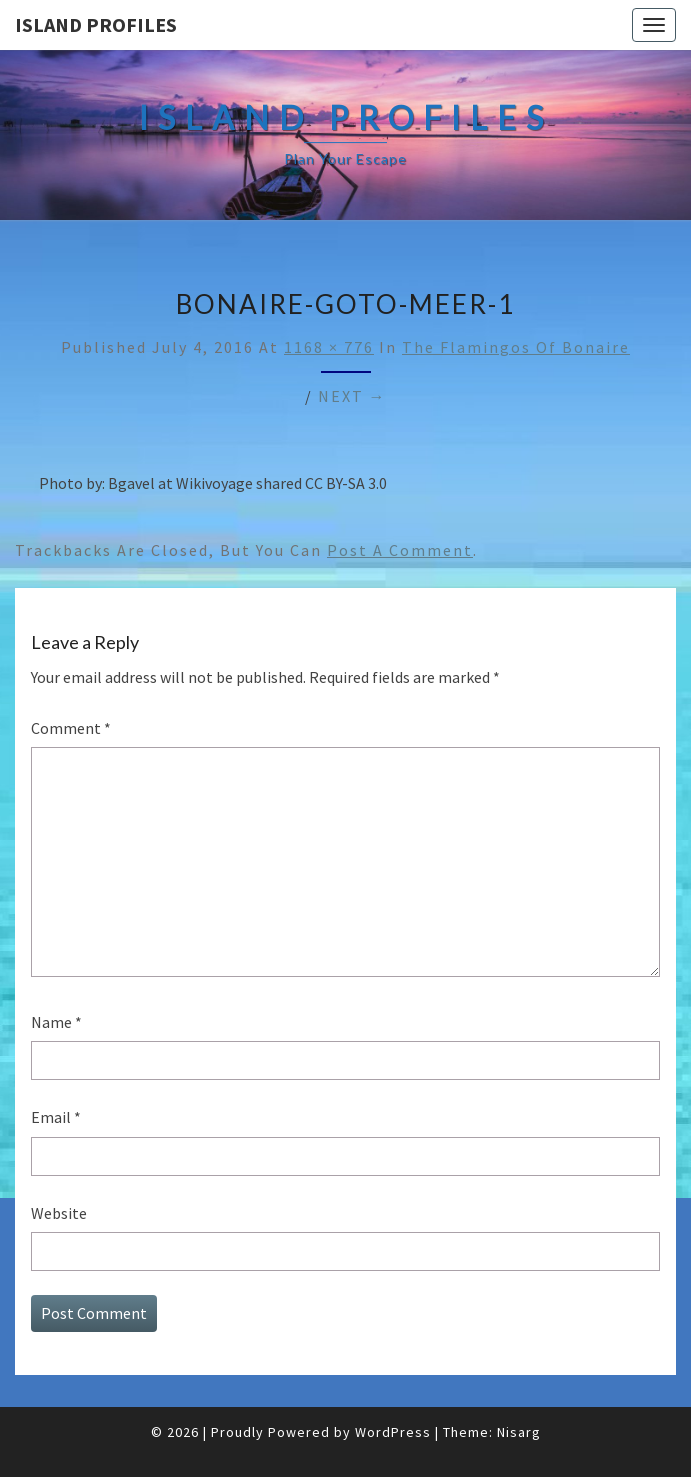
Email (56, 1117)
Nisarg (519, 1432)
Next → (352, 396)
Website (59, 1213)
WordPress (393, 1432)
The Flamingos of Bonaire (516, 347)
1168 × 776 (329, 347)
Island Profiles (96, 24)
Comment (71, 728)
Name (56, 1022)
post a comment (400, 550)
